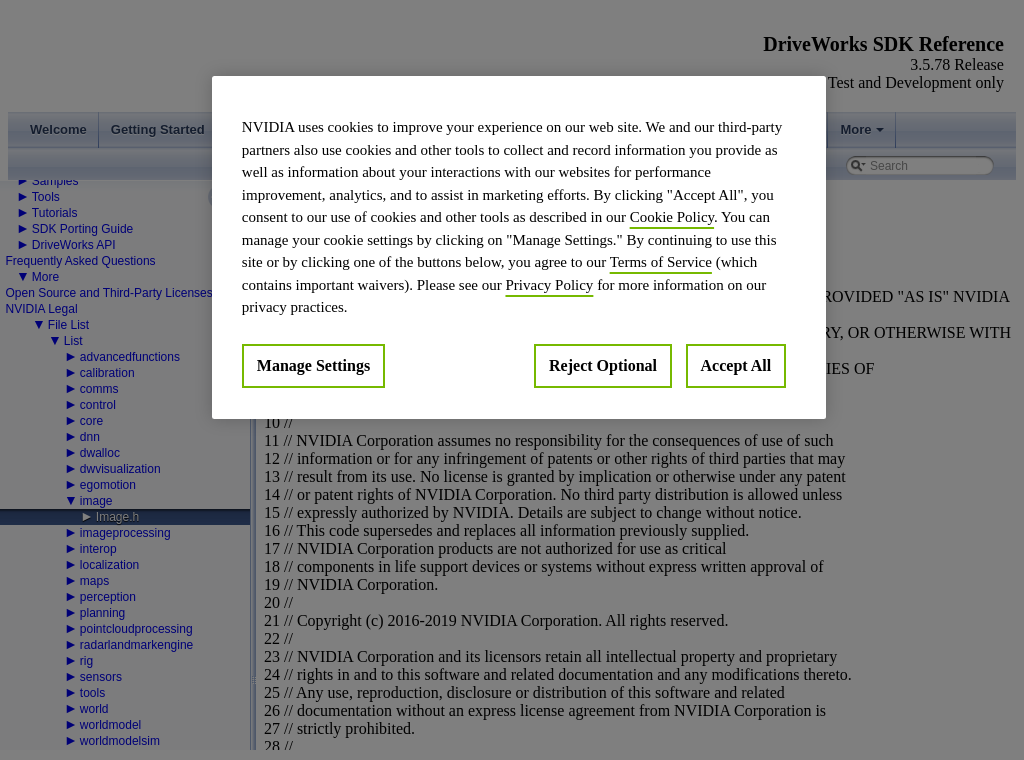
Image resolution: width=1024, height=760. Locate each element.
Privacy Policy (549, 285)
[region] (519, 247)
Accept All (736, 365)
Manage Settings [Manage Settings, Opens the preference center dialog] (313, 365)
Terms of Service (661, 262)
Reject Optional (603, 365)
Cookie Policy (672, 217)
